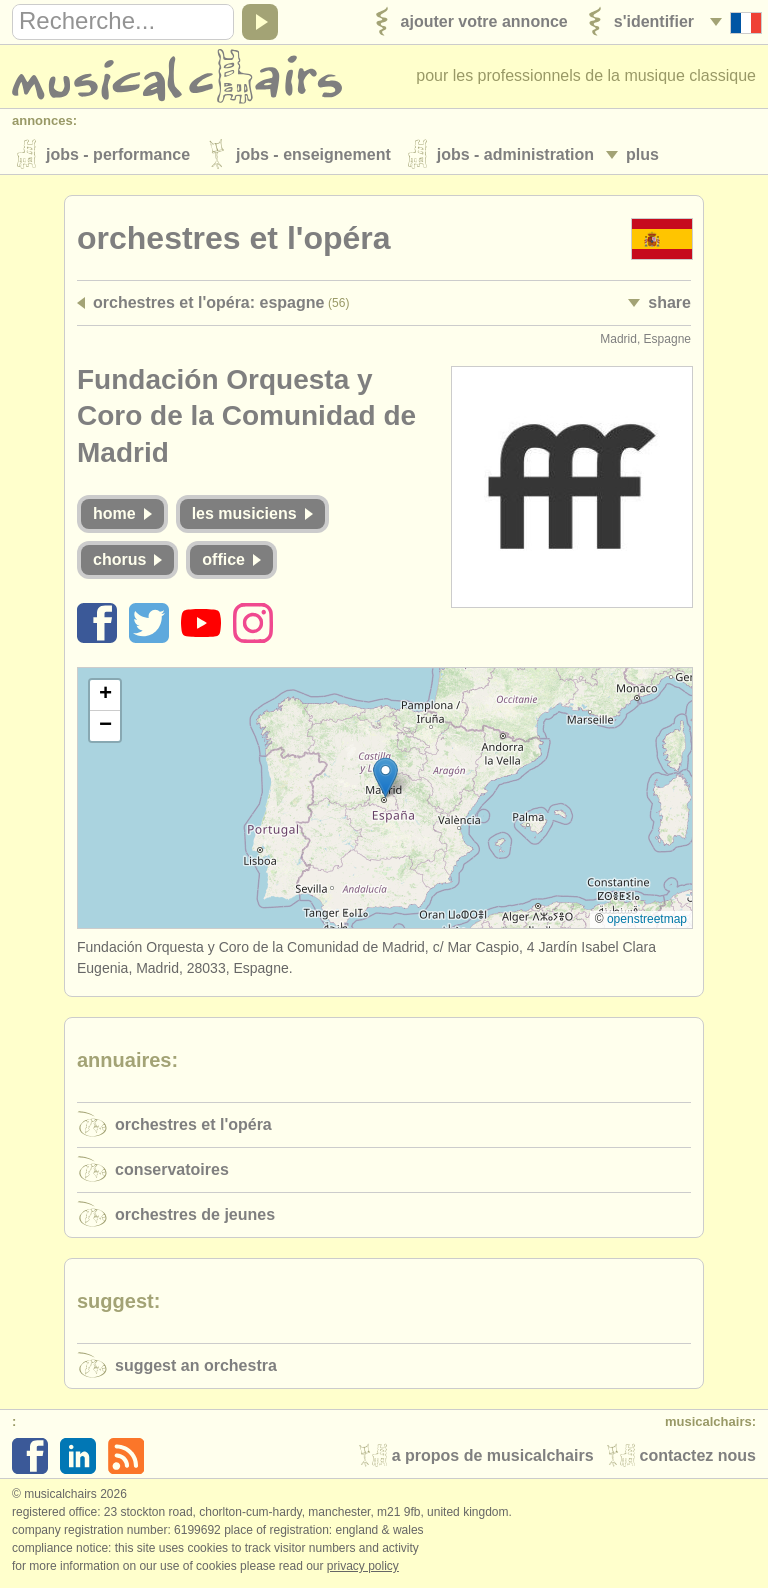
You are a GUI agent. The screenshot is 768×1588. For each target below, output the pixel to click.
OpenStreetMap (647, 920)
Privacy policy (363, 1567)
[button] (385, 778)
